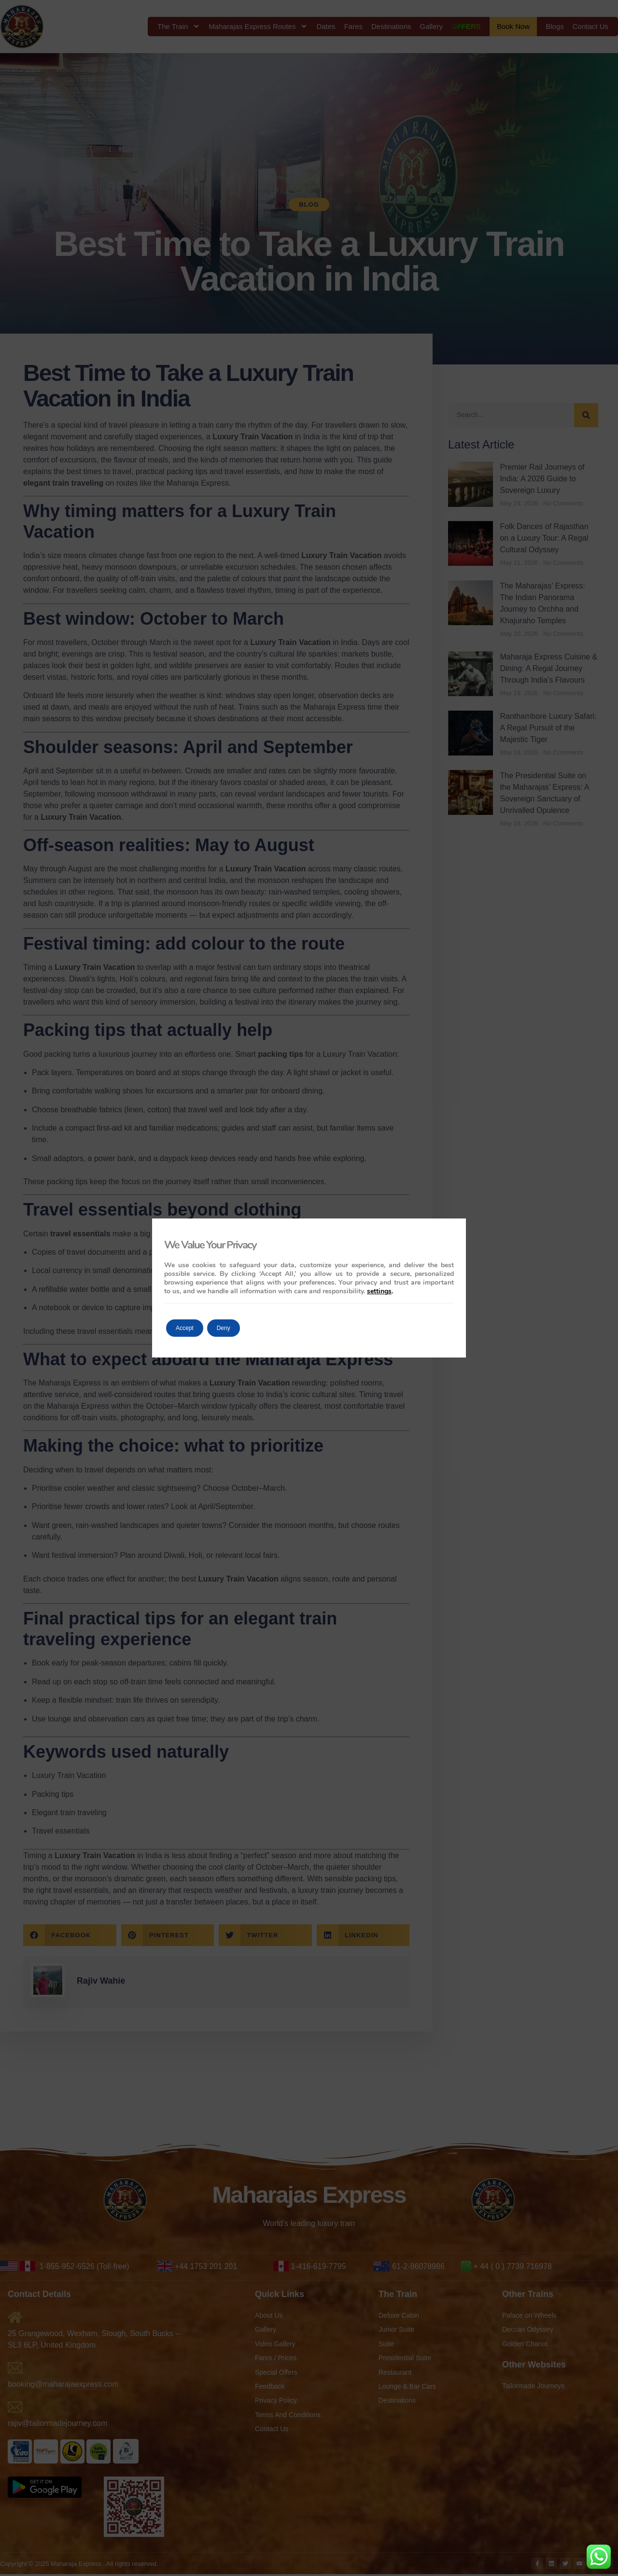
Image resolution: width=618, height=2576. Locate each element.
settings (379, 1291)
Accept (191, 1327)
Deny (243, 1327)
